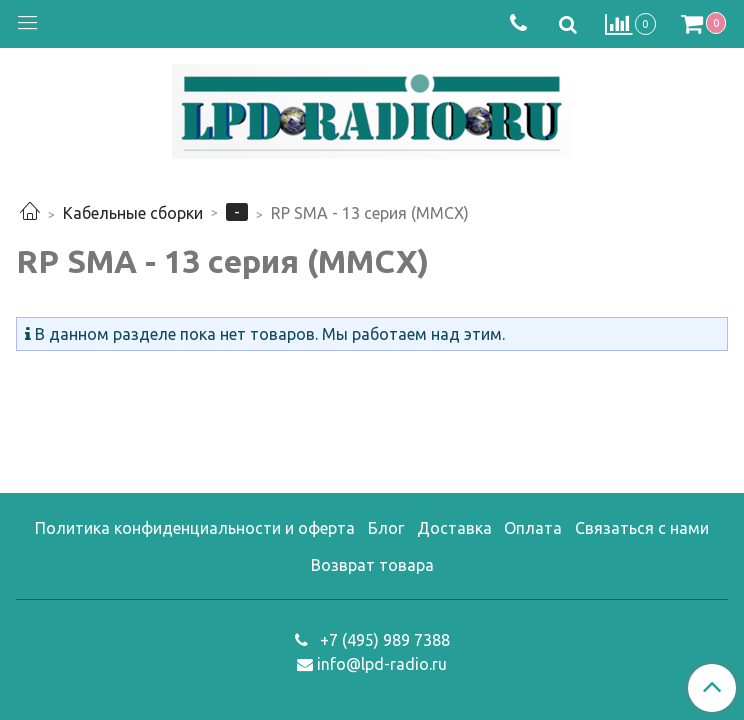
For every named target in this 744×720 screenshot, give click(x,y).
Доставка (454, 528)
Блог (386, 528)
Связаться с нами (642, 528)
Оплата (533, 528)
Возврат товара (372, 565)
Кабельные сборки (133, 213)
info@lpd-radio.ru (382, 664)
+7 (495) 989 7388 (383, 640)
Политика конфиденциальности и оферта (195, 528)
